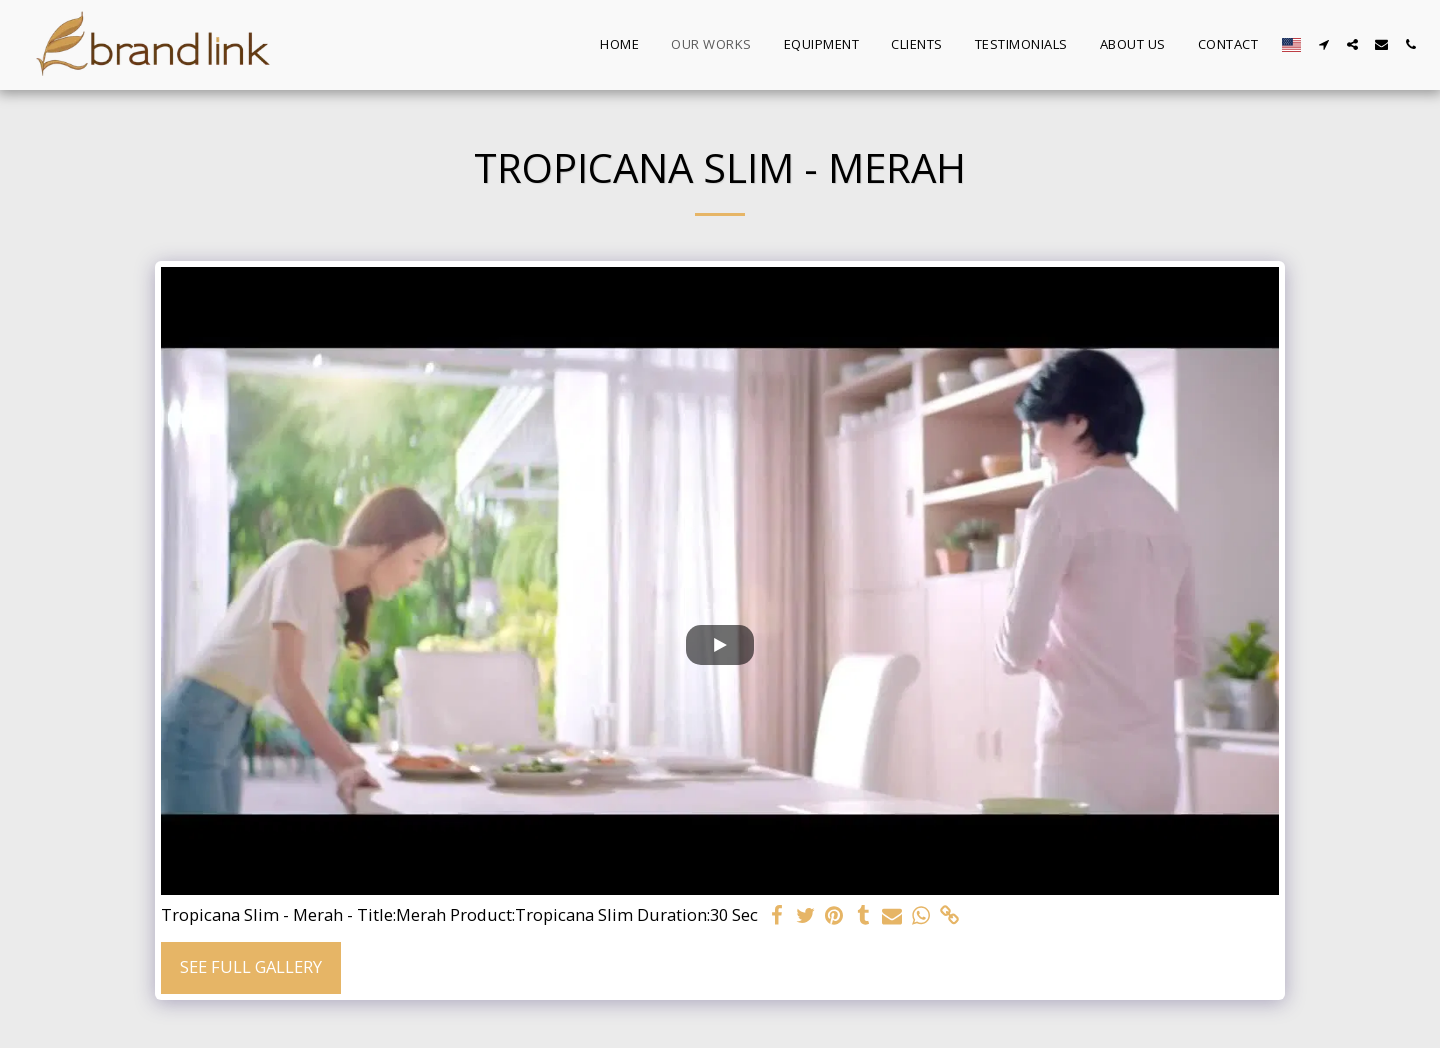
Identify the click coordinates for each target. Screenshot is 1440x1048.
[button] (1323, 44)
